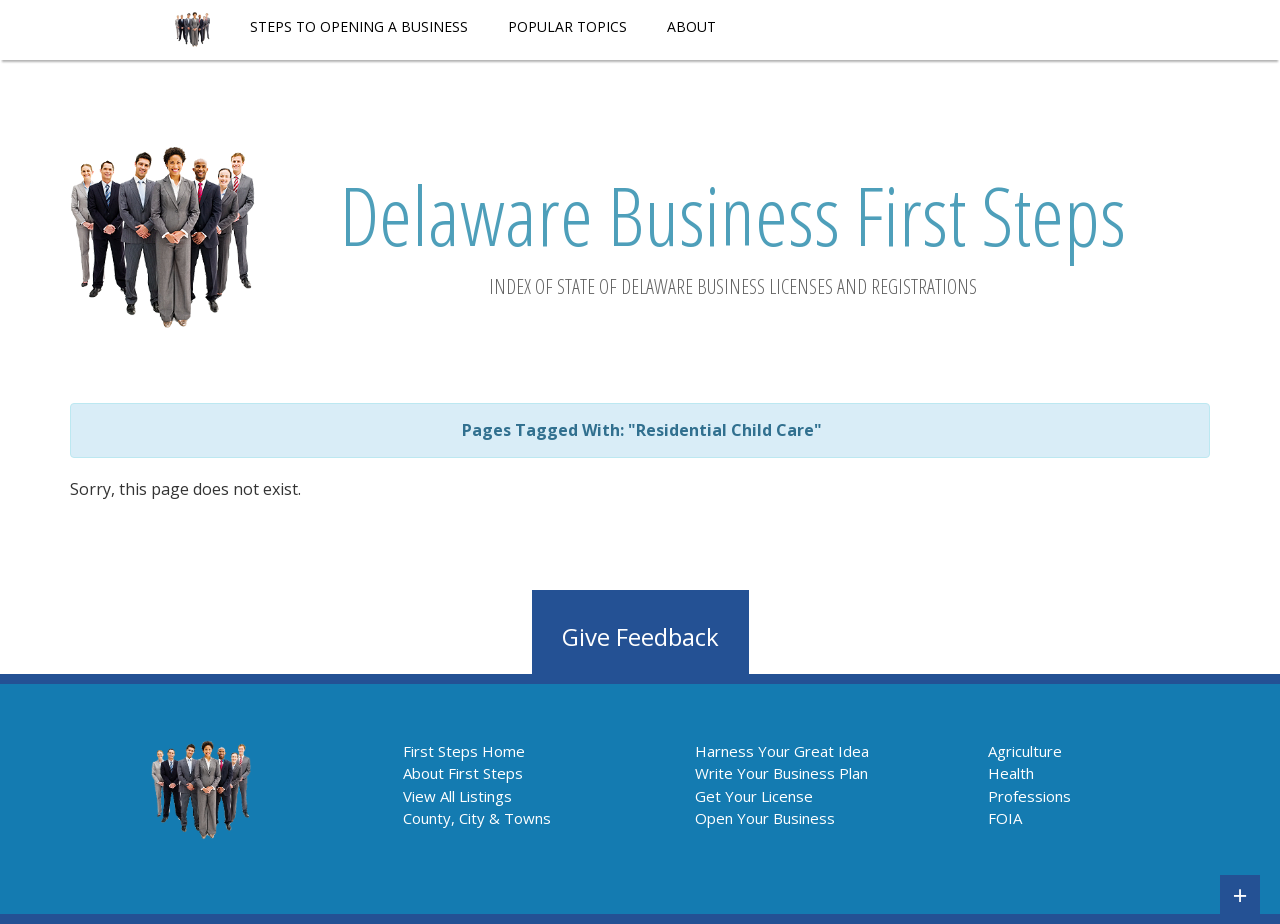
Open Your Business (765, 818)
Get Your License (754, 796)
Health (1011, 773)
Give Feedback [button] (640, 636)
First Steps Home (464, 751)
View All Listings (457, 796)
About (691, 26)
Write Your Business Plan (781, 773)
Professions (1029, 796)
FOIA (1005, 818)
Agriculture (1025, 751)
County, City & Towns (477, 818)
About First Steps (463, 773)
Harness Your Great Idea (782, 751)
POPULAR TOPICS (567, 26)
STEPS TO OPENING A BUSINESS (359, 26)
